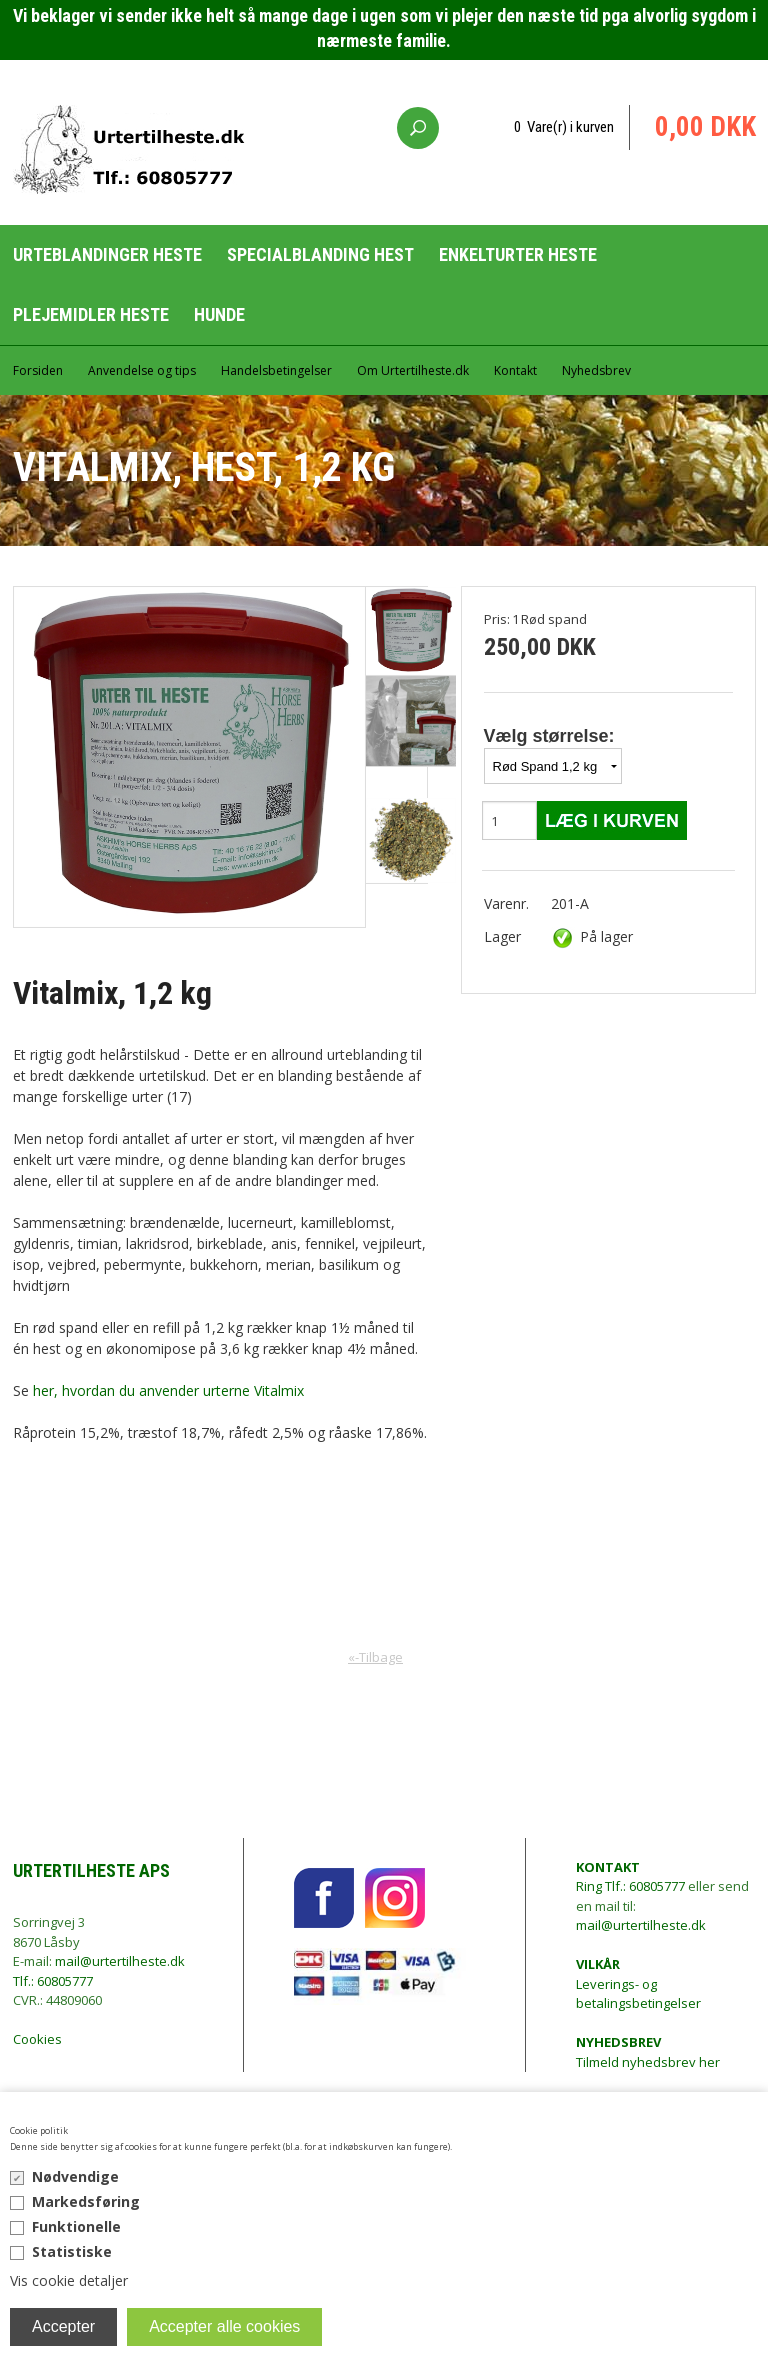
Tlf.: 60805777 (53, 1981)
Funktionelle (76, 2226)
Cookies (37, 2039)
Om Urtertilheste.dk (413, 370)
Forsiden (38, 370)
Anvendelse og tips (142, 370)
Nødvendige (75, 2176)
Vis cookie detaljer (69, 2280)
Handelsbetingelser (276, 370)
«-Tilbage (375, 1657)
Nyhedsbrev (596, 370)
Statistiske (72, 2251)
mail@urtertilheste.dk (120, 1961)
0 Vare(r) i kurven (564, 127)
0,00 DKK (705, 127)
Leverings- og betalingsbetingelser (638, 1983)
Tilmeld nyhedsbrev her (648, 2052)
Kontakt (515, 370)
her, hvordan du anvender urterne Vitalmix (168, 1390)
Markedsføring (86, 2201)
